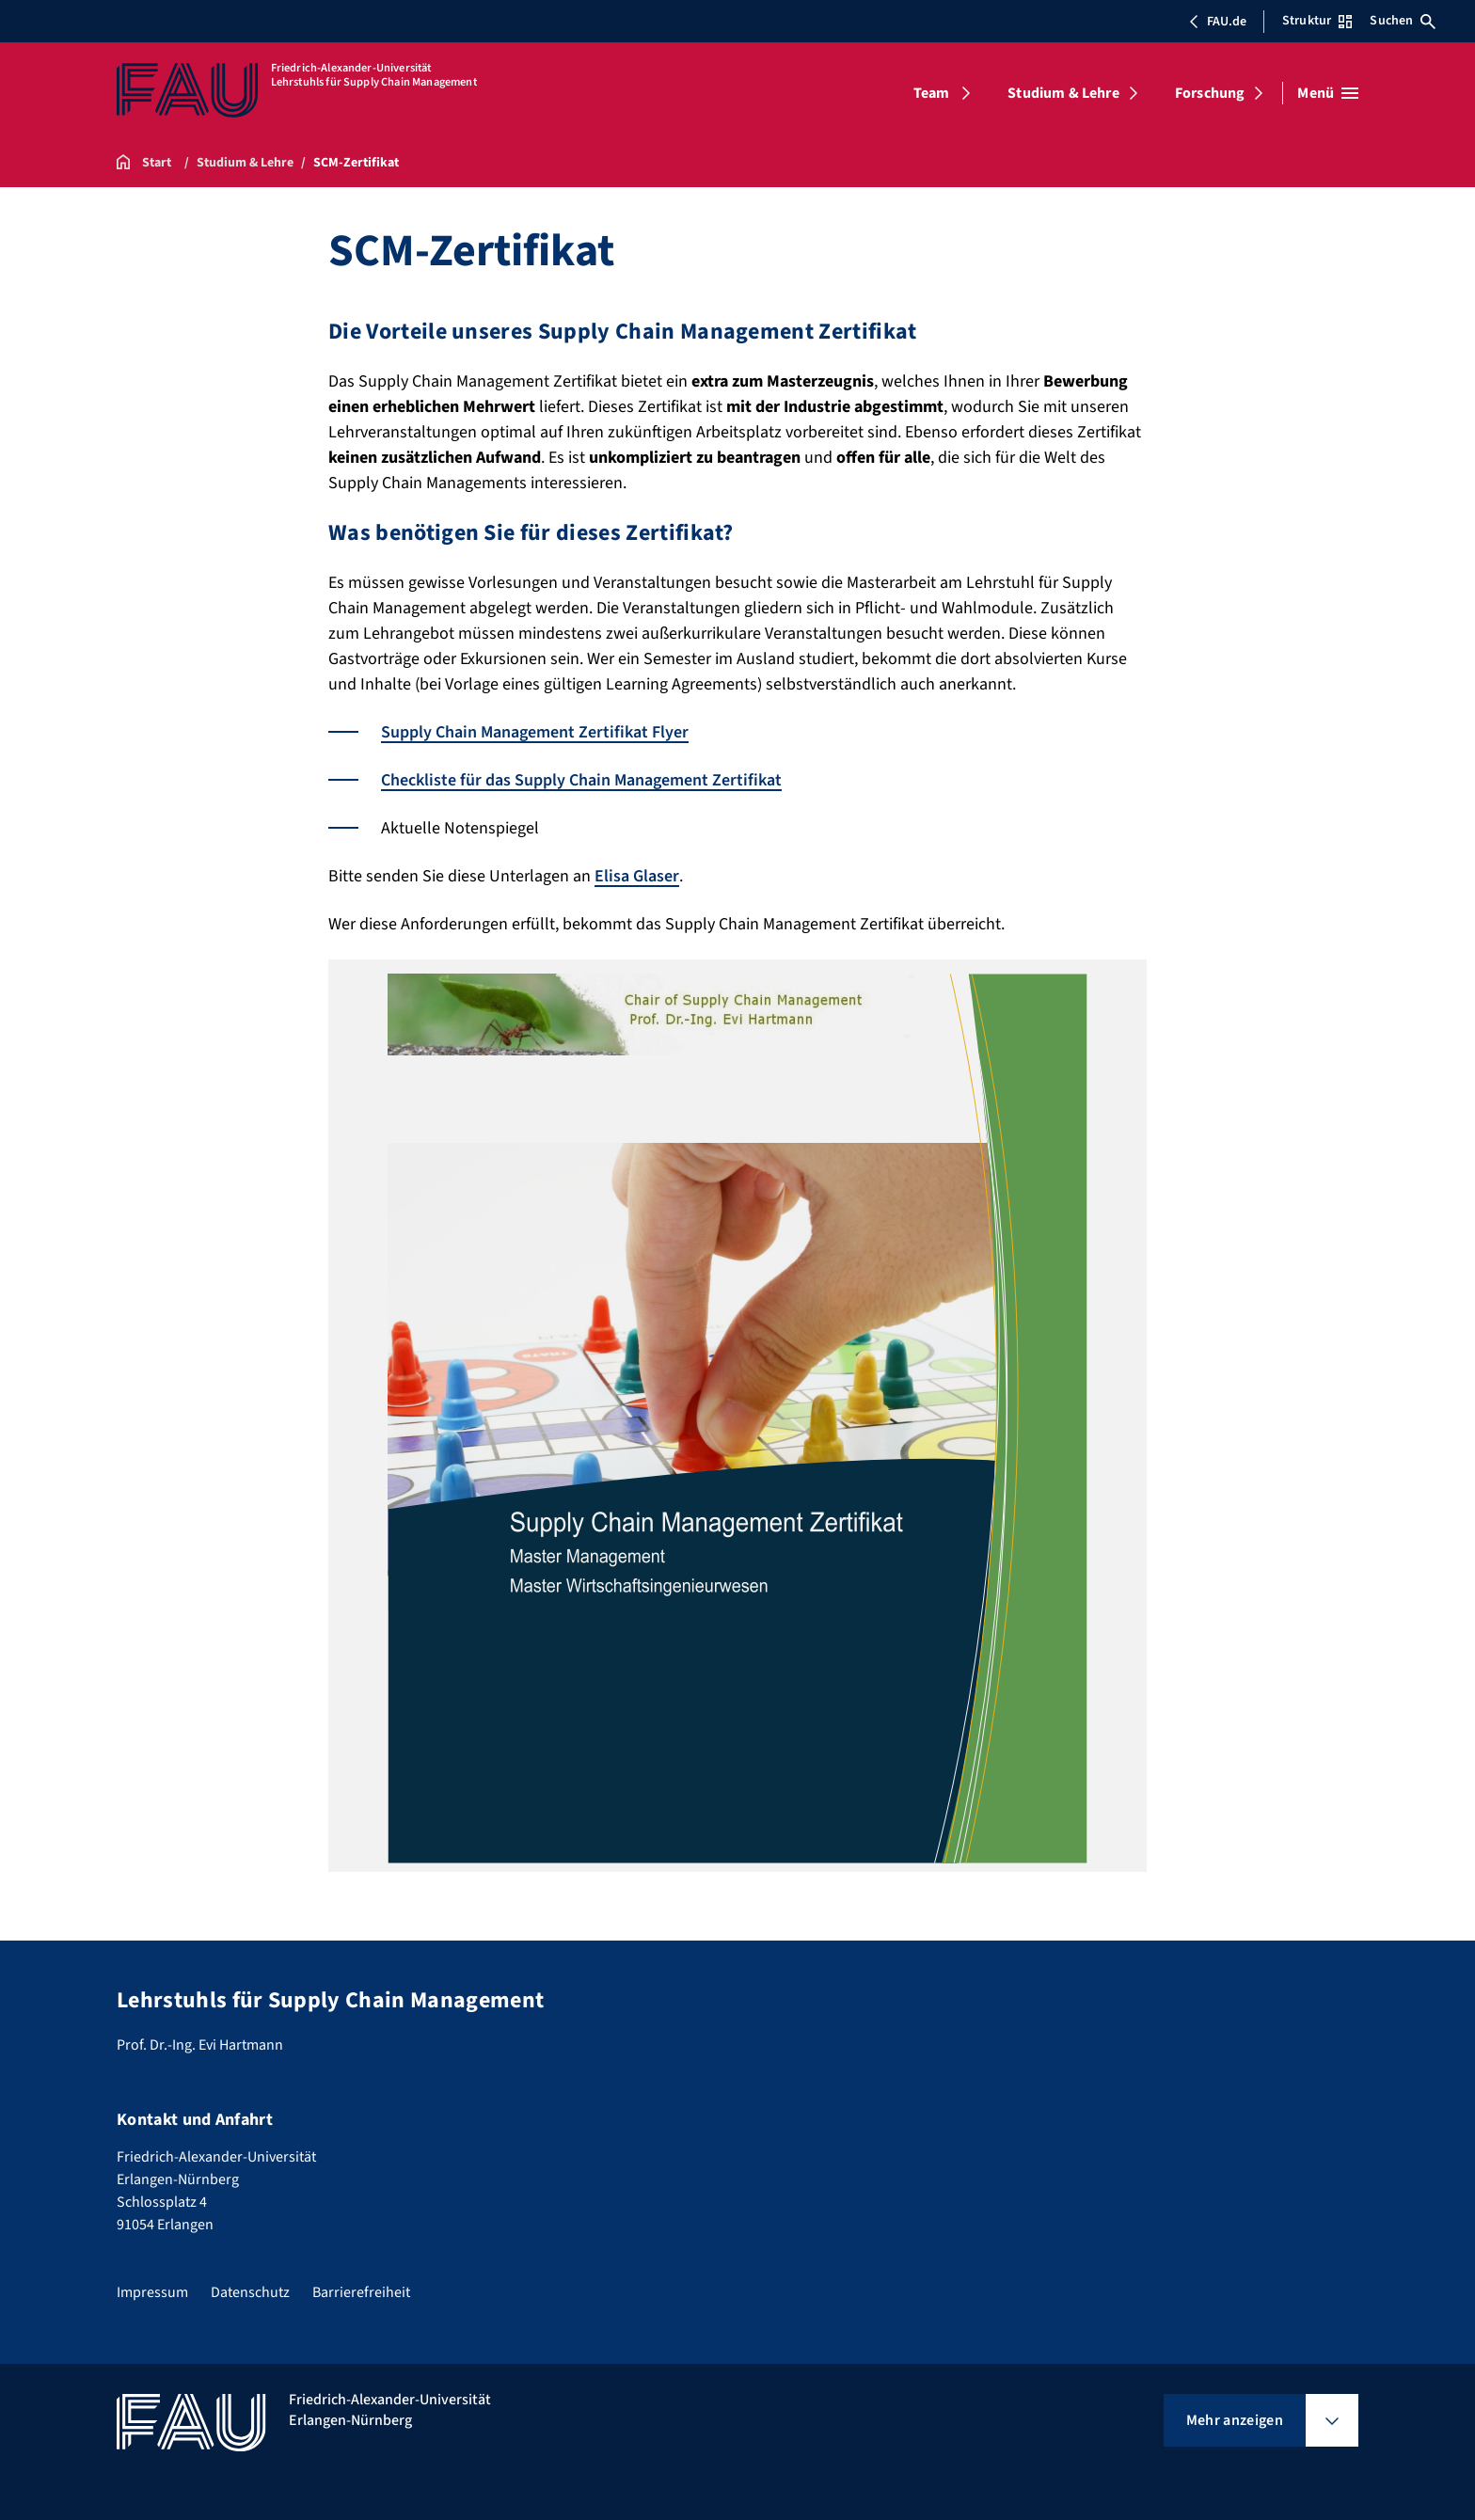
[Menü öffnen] (1327, 93)
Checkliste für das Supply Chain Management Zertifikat (581, 780)
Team (931, 93)
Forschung (1210, 93)
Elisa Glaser (637, 876)
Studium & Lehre (1062, 93)
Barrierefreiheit (361, 2292)
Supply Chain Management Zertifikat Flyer (535, 732)
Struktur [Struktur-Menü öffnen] (1317, 20)
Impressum (152, 2292)
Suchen (1402, 20)
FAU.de (1217, 21)
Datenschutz (250, 2292)
